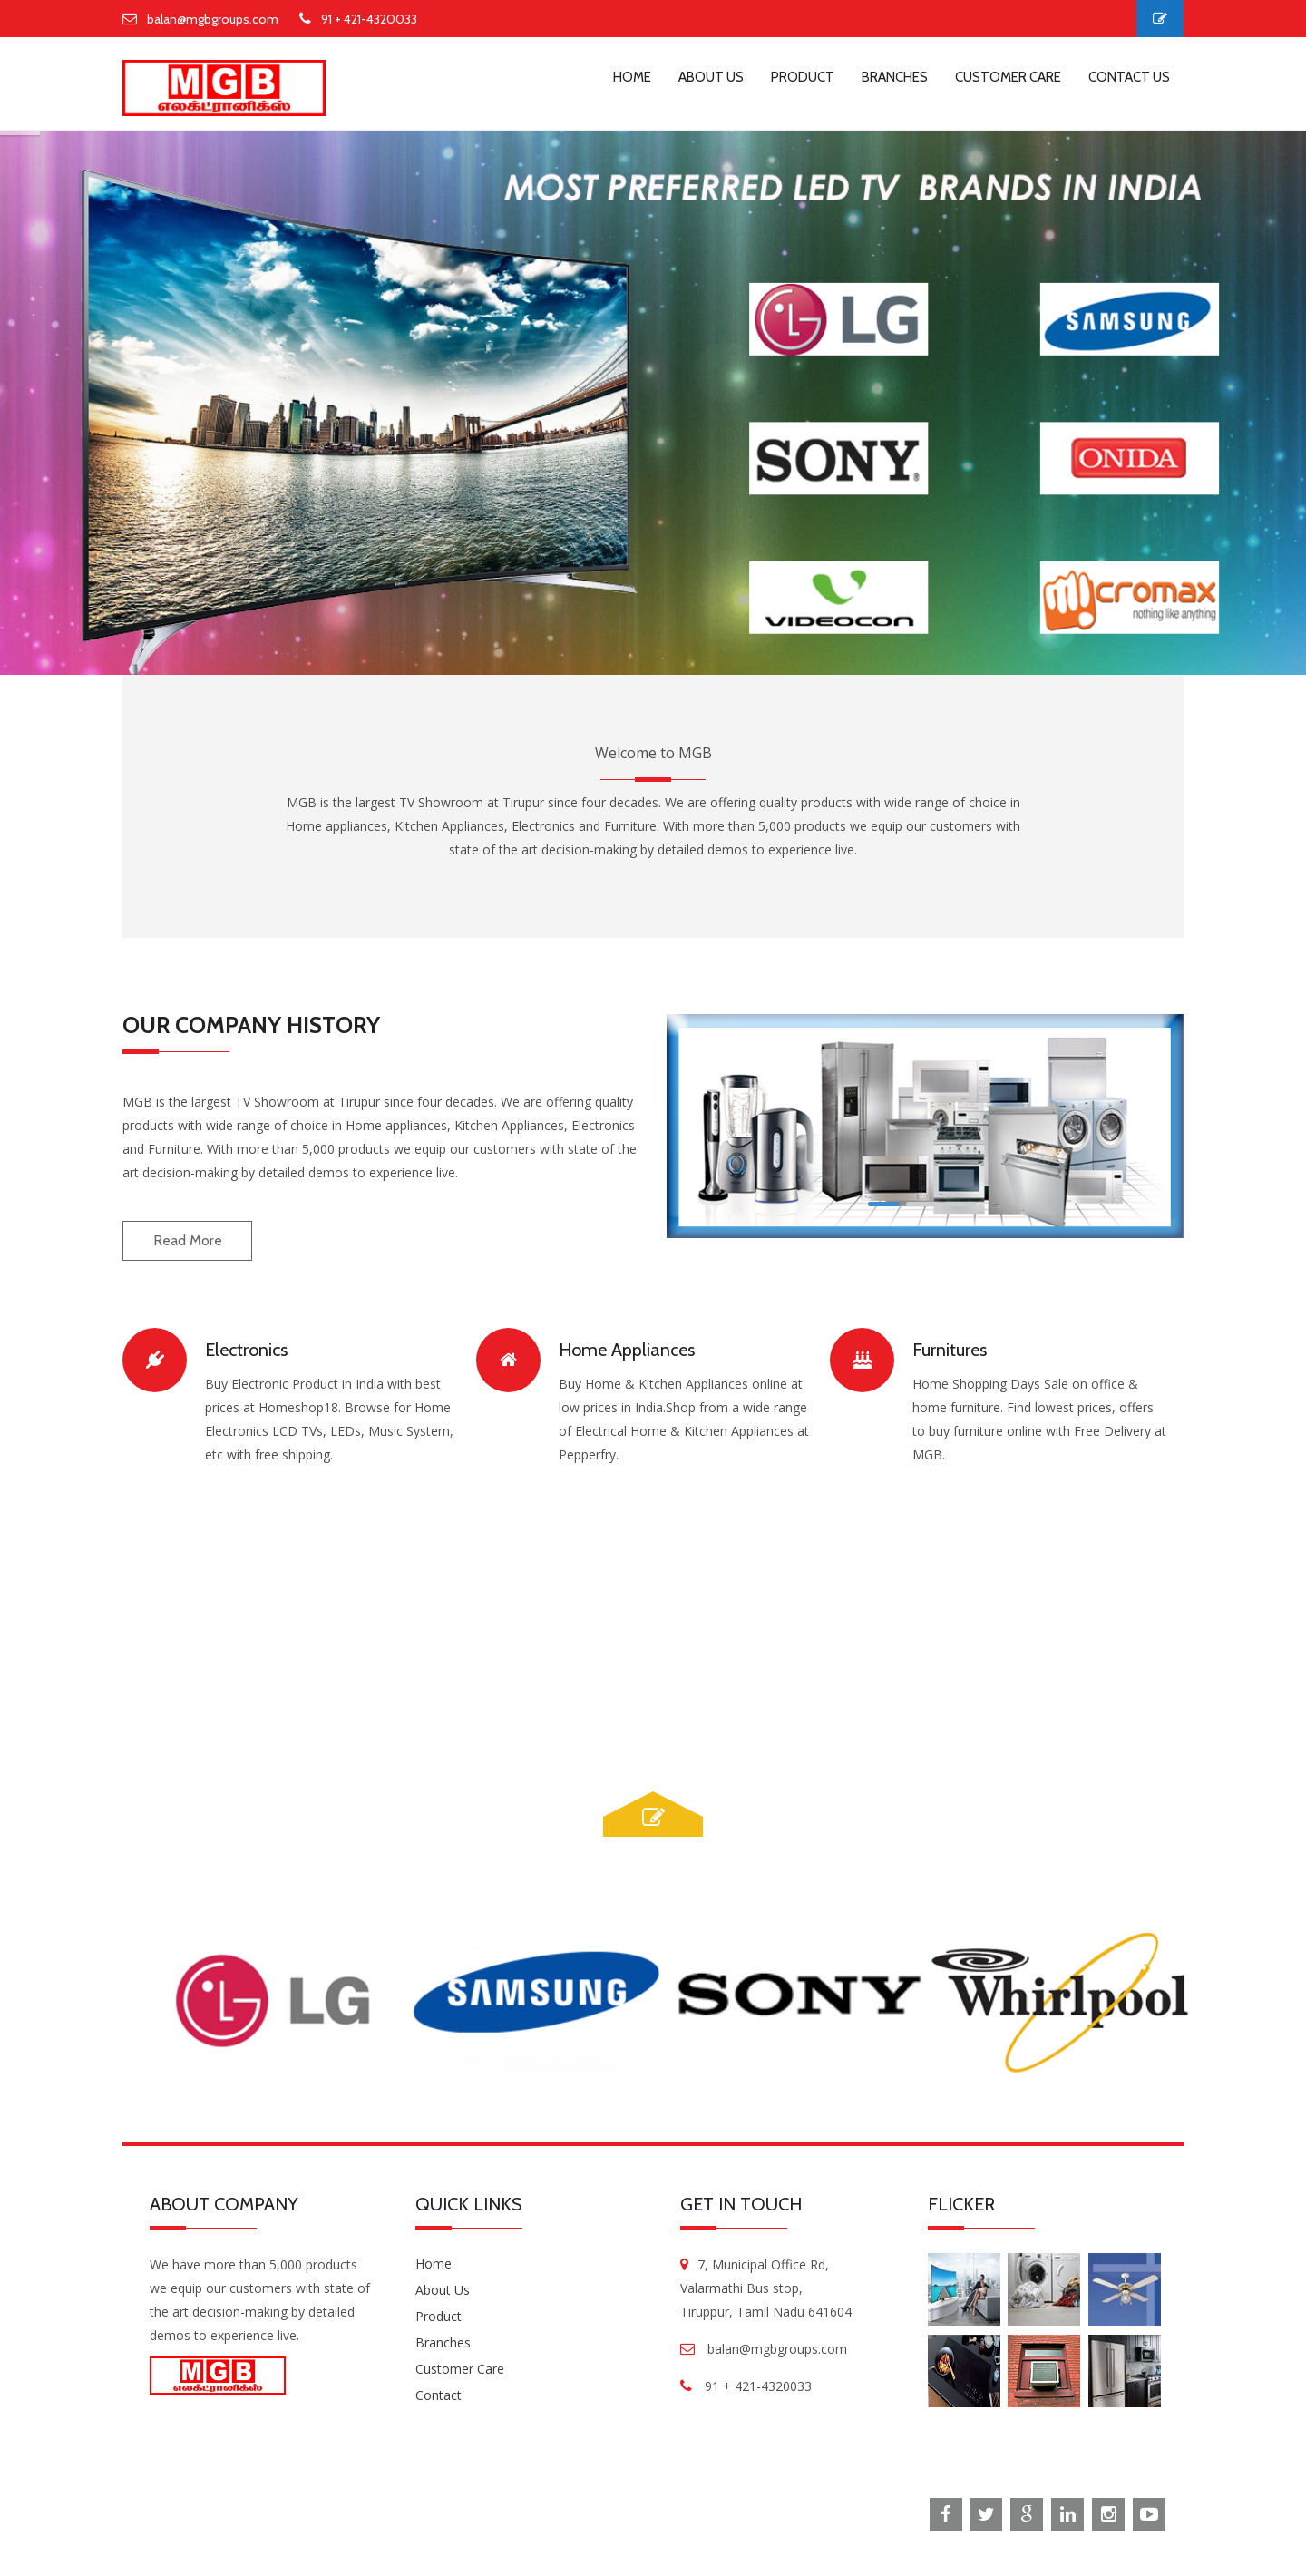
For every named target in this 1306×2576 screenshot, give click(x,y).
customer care (1008, 77)
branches (895, 77)
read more (187, 1240)
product (802, 77)
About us (442, 2289)
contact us (1129, 77)
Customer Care (459, 2368)
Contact (438, 2395)
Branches (443, 2342)
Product (438, 2316)
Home (433, 2263)
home (632, 77)
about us (711, 77)
